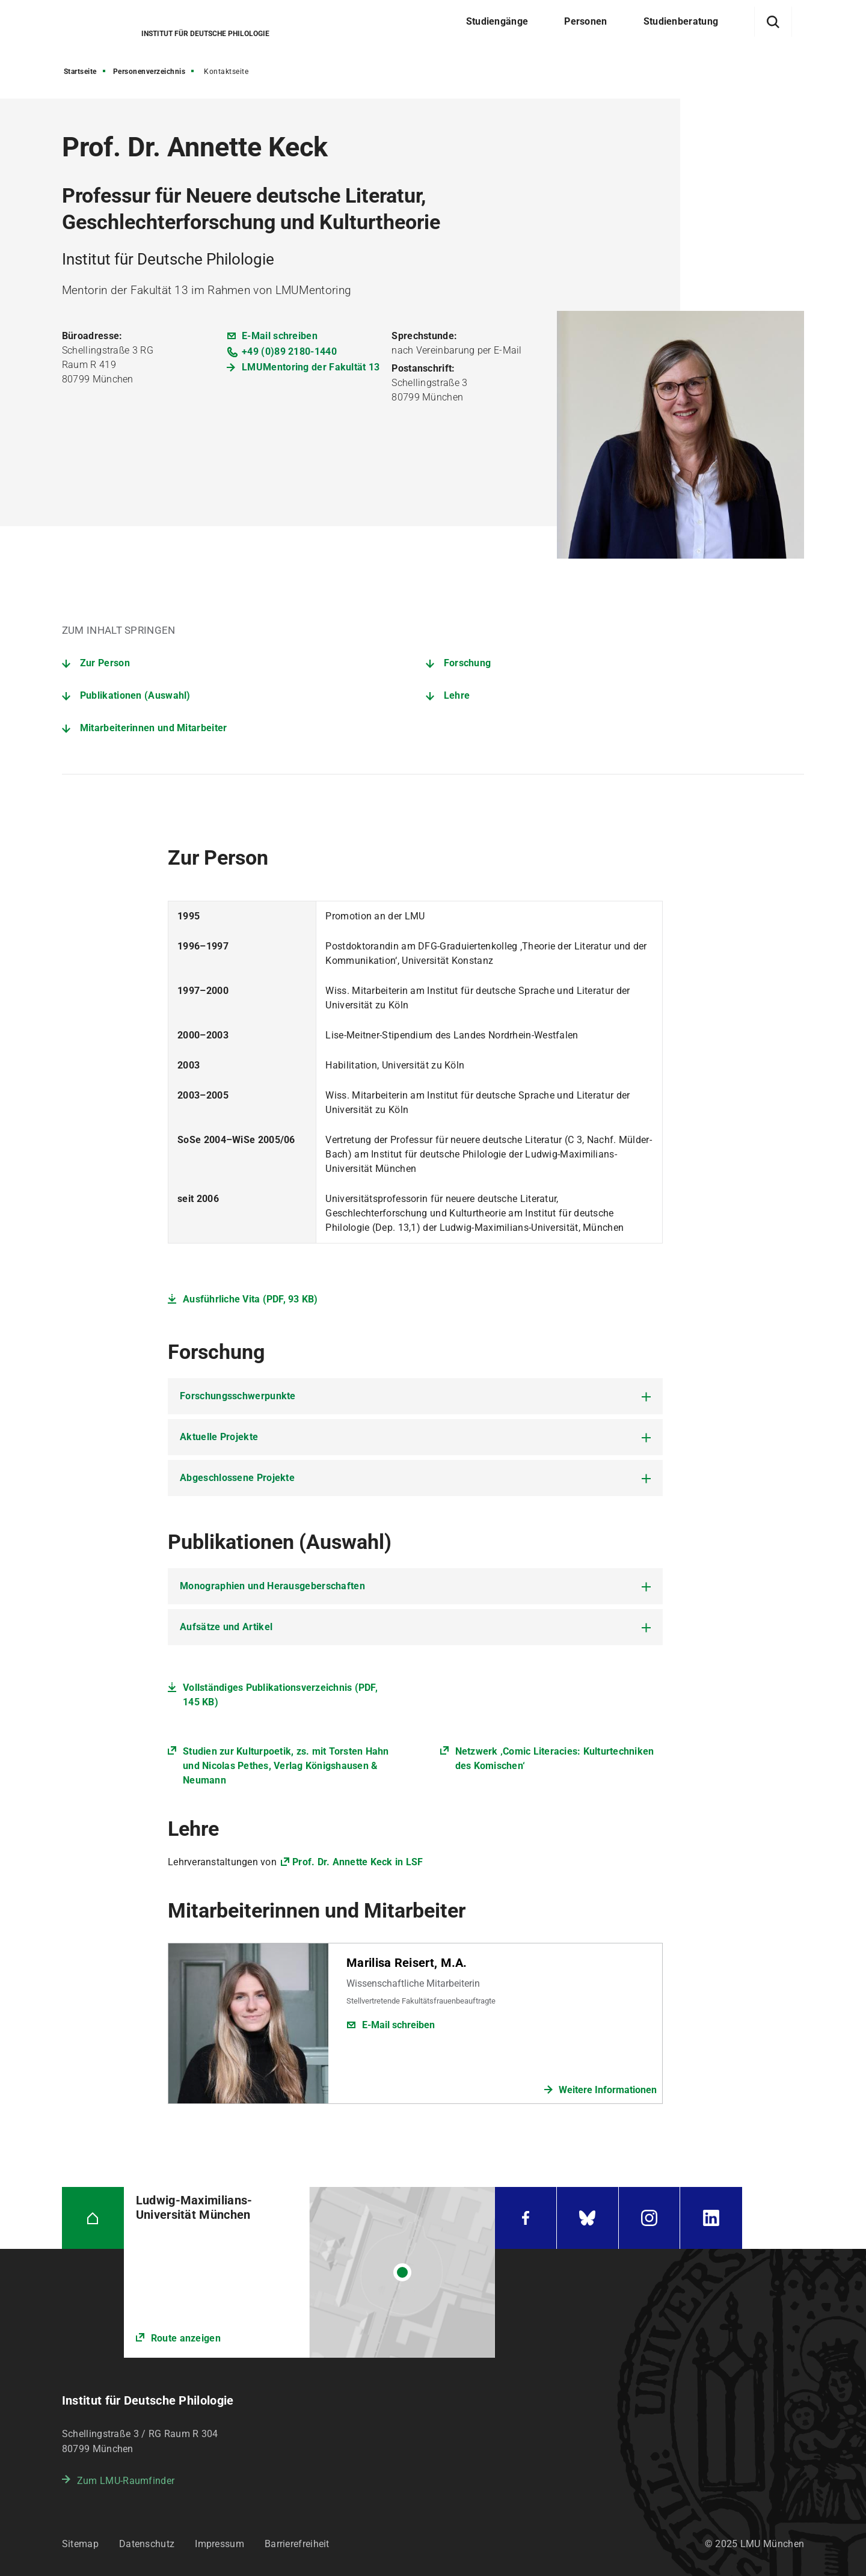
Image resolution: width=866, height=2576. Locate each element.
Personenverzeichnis (149, 71)
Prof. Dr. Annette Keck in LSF (357, 1862)
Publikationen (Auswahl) (135, 695)
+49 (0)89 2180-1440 (289, 351)
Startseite (80, 71)
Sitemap (80, 2544)
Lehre (457, 695)
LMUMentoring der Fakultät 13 (310, 367)
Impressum (219, 2544)
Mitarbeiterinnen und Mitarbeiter (153, 728)
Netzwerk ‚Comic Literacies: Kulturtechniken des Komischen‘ (554, 1758)
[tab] (415, 1396)
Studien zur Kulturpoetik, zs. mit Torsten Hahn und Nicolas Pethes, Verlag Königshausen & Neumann (286, 1766)
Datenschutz (146, 2544)
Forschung (467, 663)
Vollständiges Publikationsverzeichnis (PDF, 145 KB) (280, 1695)
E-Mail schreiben (280, 336)
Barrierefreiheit (297, 2544)
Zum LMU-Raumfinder (125, 2480)
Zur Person (105, 663)
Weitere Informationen (608, 2090)
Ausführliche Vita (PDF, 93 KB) (250, 1299)
